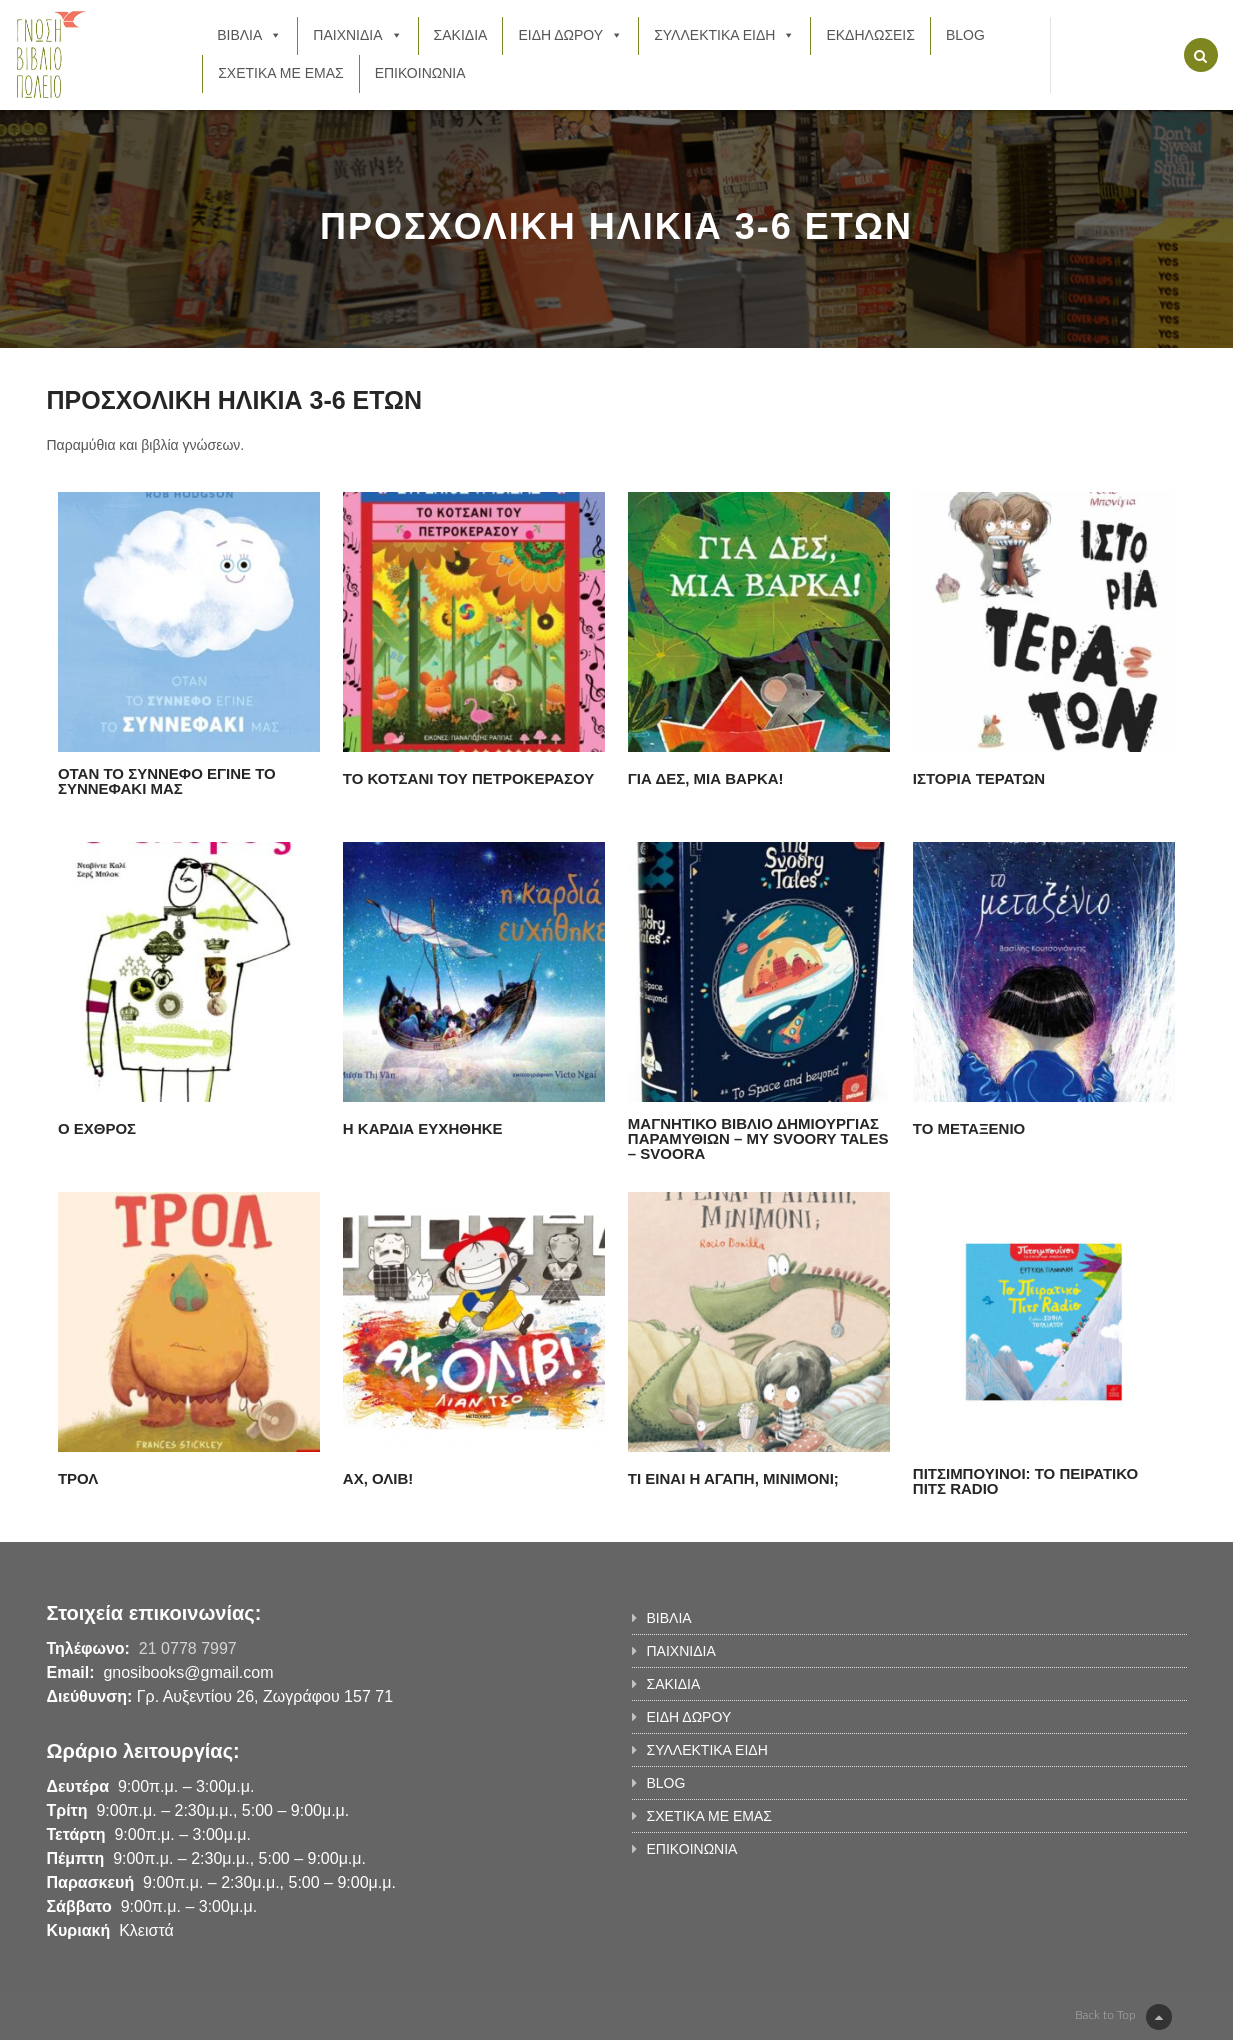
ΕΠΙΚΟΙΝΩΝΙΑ (420, 73)
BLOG (965, 35)
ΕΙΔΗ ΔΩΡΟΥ (570, 35)
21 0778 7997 (188, 1648)
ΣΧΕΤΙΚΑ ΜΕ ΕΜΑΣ (280, 73)
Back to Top (1123, 2017)
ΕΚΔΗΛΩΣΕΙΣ (870, 35)
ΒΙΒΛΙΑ (249, 35)
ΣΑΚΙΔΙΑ (461, 35)
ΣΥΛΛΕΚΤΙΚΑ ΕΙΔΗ (724, 35)
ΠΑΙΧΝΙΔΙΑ (357, 35)
